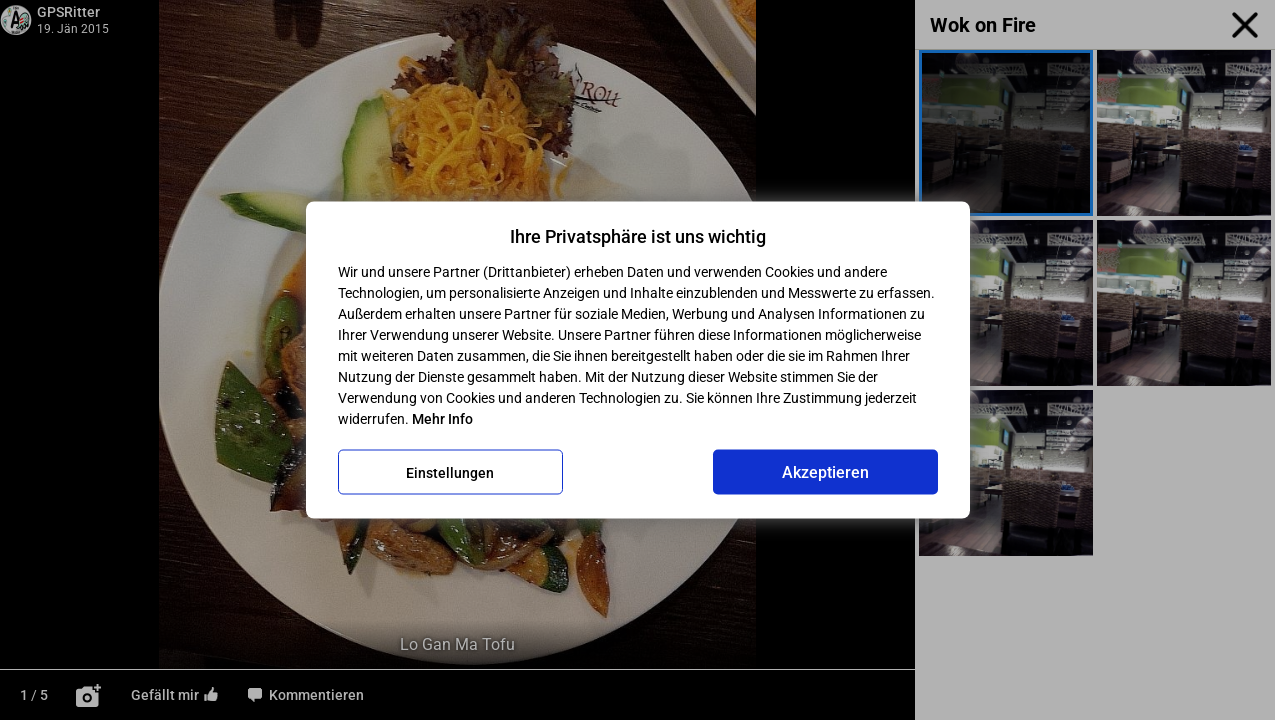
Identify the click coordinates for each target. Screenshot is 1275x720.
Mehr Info (442, 419)
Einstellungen (450, 472)
